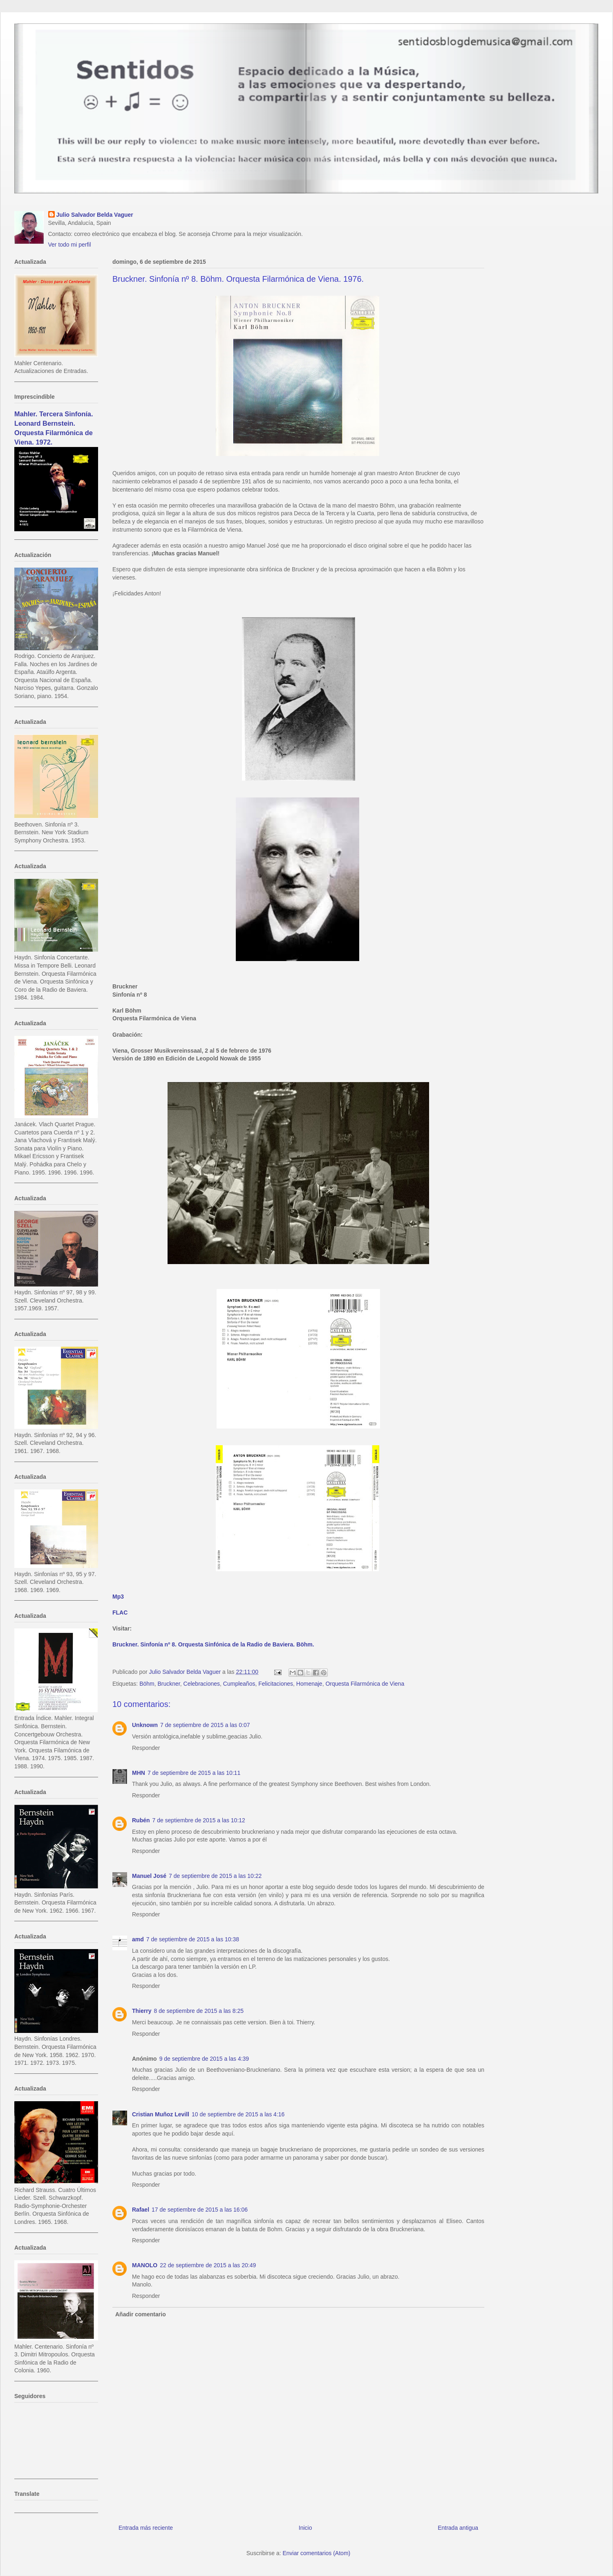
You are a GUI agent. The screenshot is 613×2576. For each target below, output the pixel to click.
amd (138, 1939)
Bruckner (169, 1683)
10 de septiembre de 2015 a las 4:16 (238, 2114)
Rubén (141, 1820)
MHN (138, 1773)
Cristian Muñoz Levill (160, 2114)
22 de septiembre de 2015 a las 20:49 (208, 2265)
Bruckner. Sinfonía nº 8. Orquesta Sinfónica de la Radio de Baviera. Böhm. (213, 1644)
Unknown (145, 1725)
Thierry (141, 2011)
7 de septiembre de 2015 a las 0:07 (205, 1725)
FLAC (120, 1612)
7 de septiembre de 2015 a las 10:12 (198, 1820)
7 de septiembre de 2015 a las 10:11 (194, 1773)
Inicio (305, 2527)
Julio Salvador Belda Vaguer (94, 214)
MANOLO (144, 2265)
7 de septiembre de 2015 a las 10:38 (192, 1939)
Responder (146, 1748)
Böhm (146, 1683)
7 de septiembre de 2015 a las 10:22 (215, 1876)
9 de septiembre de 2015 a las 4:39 (204, 2058)
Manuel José (149, 1876)
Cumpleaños (239, 1683)
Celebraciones (201, 1683)
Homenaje (309, 1683)
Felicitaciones (275, 1683)
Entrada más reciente (146, 2527)
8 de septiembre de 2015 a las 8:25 (199, 2011)
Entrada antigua (458, 2527)
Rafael (140, 2209)
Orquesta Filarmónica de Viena (364, 1683)
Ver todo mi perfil (69, 244)
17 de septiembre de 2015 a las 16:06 (200, 2209)
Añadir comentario (140, 2314)
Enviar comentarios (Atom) (316, 2553)
